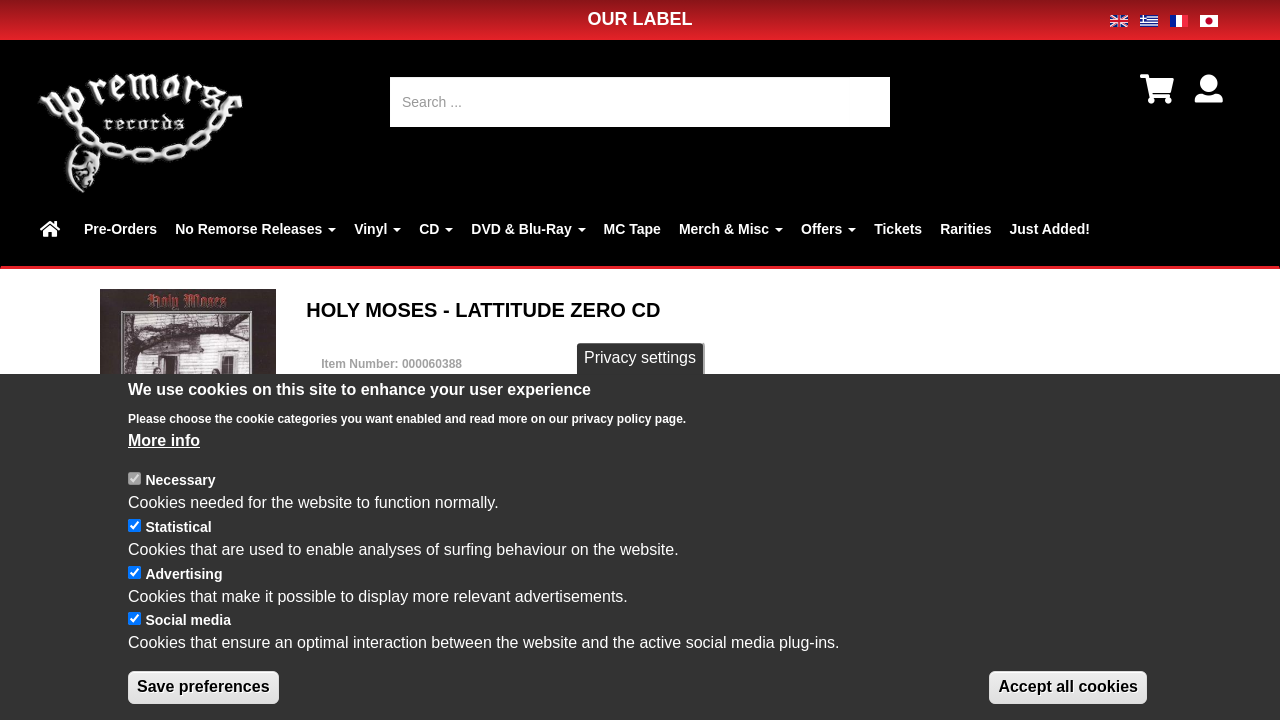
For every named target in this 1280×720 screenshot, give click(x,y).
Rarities (965, 229)
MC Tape (632, 229)
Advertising (183, 582)
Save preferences (203, 695)
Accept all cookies (1068, 695)
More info (164, 448)
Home (53, 229)
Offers (828, 229)
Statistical (178, 536)
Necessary (180, 489)
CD (436, 229)
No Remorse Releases (255, 229)
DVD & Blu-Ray (528, 229)
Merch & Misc (731, 229)
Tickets (898, 229)
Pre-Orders (120, 229)
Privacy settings (640, 366)
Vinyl (377, 229)
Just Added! (1050, 229)
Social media (188, 629)
